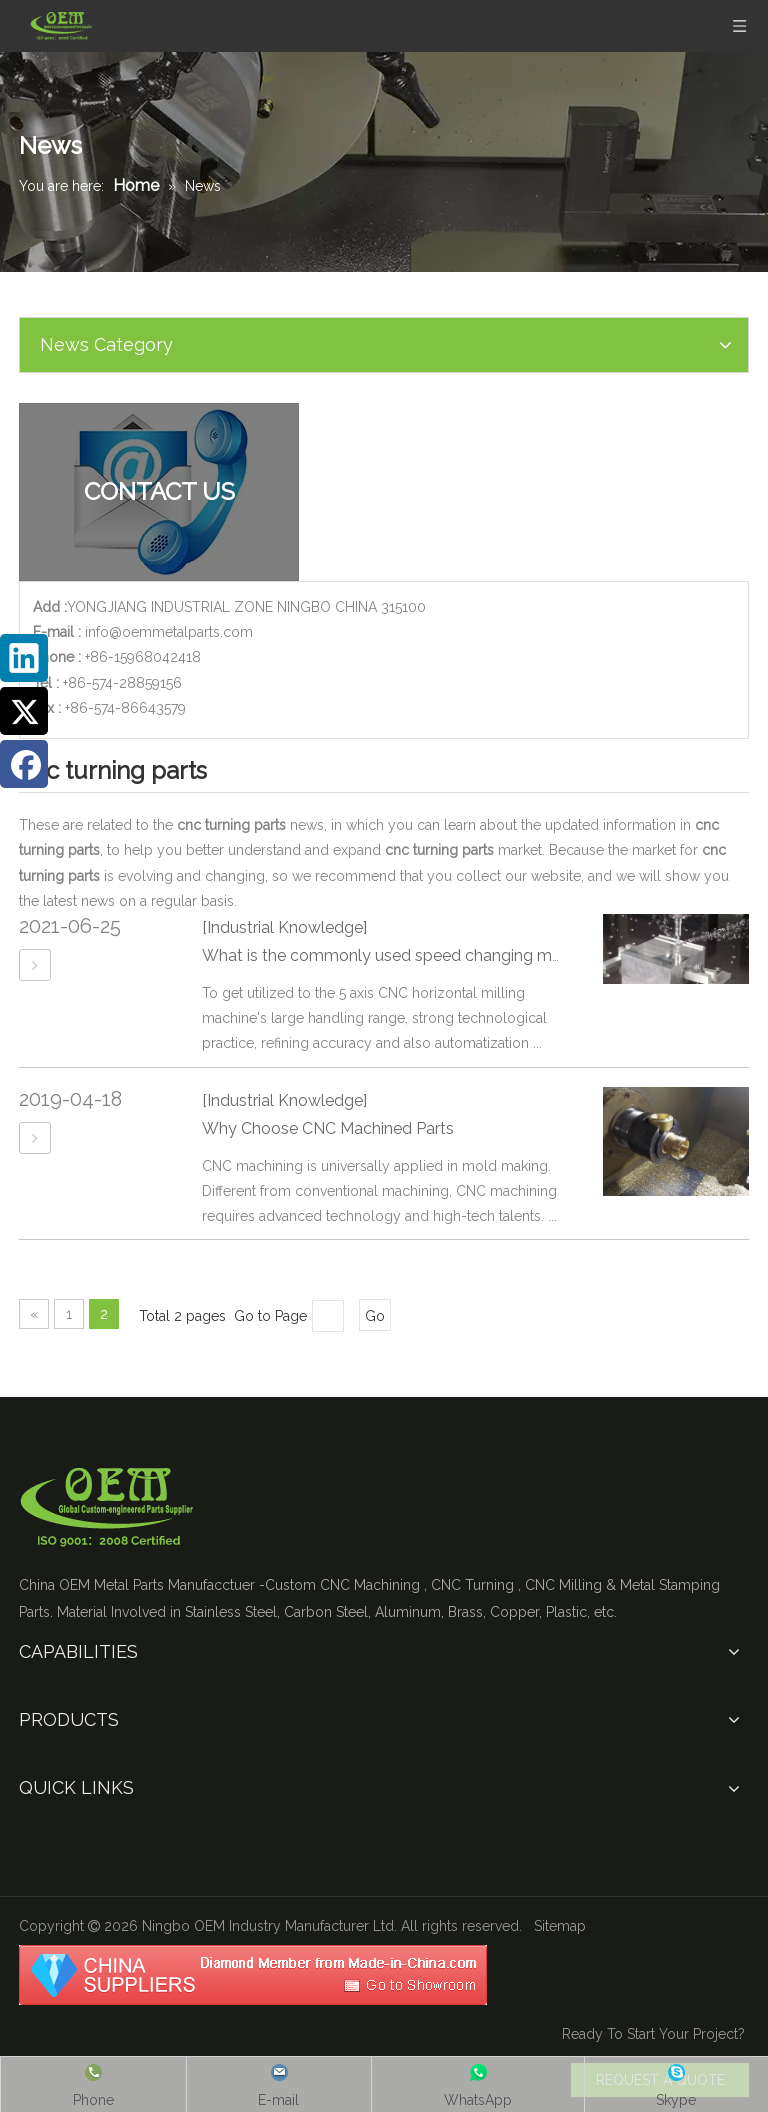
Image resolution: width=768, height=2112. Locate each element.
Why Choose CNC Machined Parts (328, 1128)
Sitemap (560, 1926)
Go (375, 1316)
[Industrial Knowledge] (284, 927)
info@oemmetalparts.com (169, 632)
